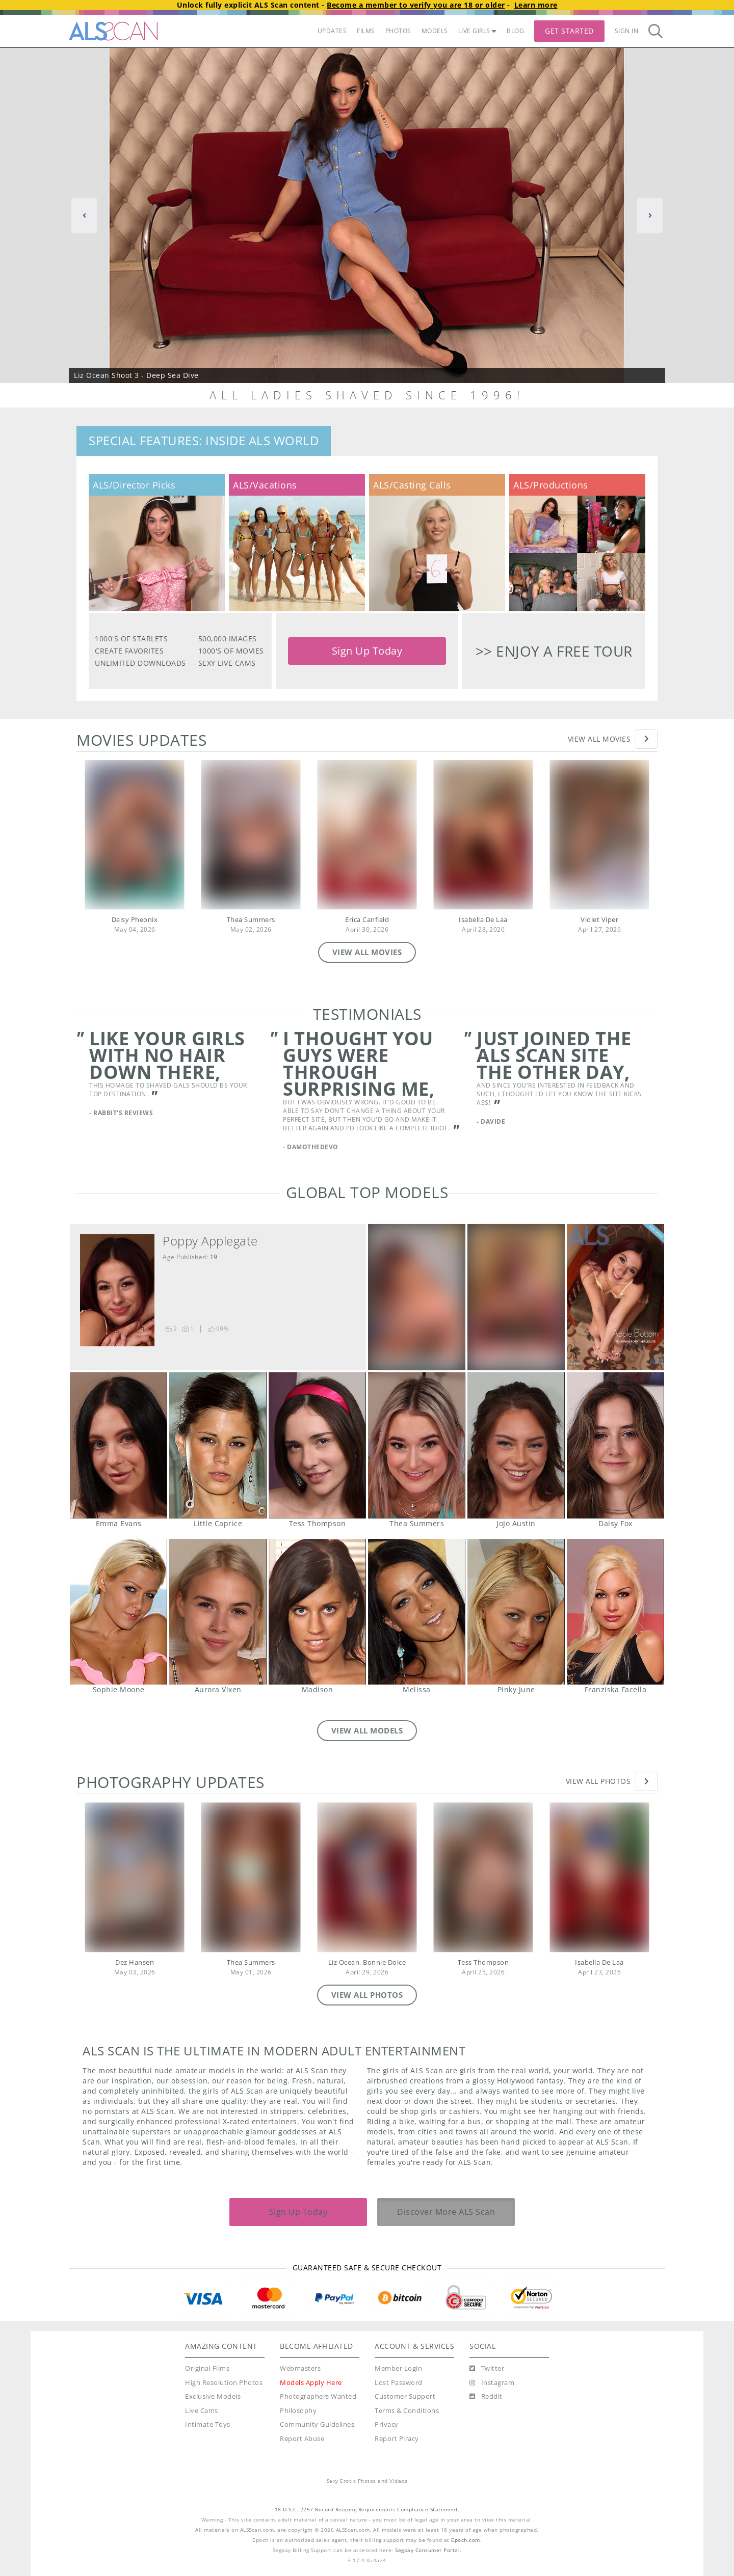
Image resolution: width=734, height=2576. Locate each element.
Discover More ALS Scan (446, 2211)
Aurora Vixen (217, 1612)
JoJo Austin (515, 1445)
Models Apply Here (311, 2382)
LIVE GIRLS (477, 30)
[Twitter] (486, 2368)
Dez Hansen (134, 1962)
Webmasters (300, 2368)
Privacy (387, 2424)
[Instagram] (491, 2383)
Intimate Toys (207, 2424)
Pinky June (515, 1612)
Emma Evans (118, 1445)
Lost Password (399, 2382)
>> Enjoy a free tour (554, 651)
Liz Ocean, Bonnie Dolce (367, 1962)
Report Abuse (302, 2438)
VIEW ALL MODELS (367, 1730)
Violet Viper (599, 919)
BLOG (515, 30)
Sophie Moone (118, 1612)
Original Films (207, 2368)
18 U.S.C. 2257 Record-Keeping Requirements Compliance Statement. (367, 2509)
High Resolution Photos (224, 2382)
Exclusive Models (213, 2396)
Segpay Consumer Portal (427, 2550)
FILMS (366, 30)
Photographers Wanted (318, 2396)
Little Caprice (217, 1445)
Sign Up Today (367, 651)
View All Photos (598, 1781)
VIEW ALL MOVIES (367, 952)
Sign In (627, 30)
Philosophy (298, 2410)
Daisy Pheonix (135, 919)
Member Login (398, 2368)
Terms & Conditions (407, 2410)
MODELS (435, 30)
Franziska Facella (615, 1612)
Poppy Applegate (210, 1241)
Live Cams (201, 2410)
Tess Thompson (317, 1445)
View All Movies (599, 739)
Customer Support (405, 2396)
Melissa (416, 1612)
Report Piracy (397, 2438)
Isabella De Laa (483, 919)
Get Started (569, 31)
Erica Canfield (367, 919)
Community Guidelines (317, 2424)
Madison (317, 1612)
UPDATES (332, 30)
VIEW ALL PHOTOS (367, 1995)
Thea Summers (251, 919)
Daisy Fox (615, 1445)
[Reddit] (486, 2396)
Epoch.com (465, 2540)
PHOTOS (398, 30)
